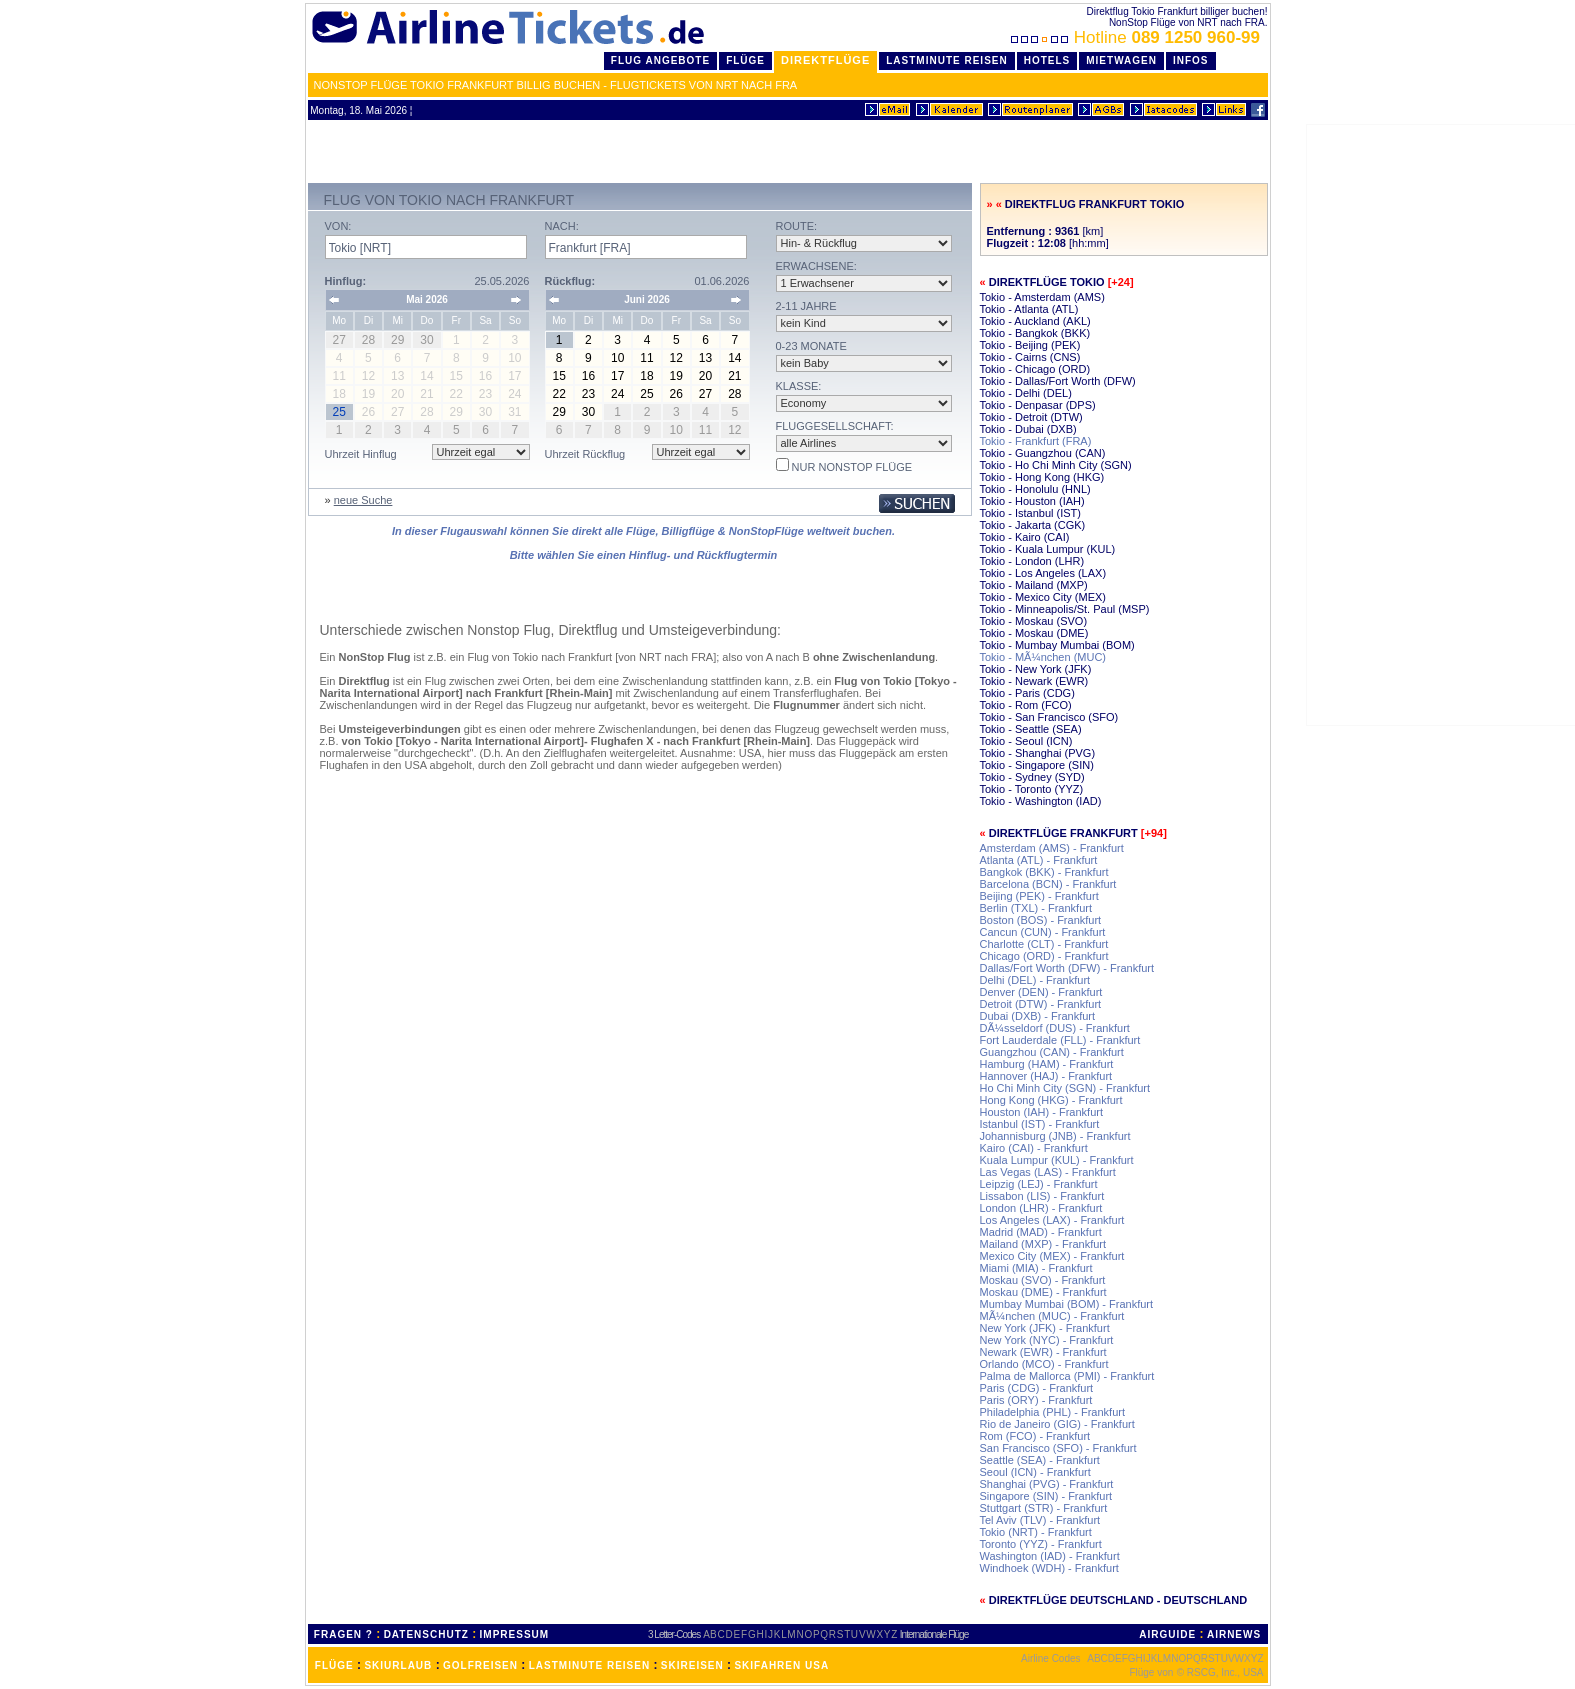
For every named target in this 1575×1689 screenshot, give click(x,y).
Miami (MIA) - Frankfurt (1036, 1268)
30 (588, 412)
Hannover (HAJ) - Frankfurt (1046, 1076)
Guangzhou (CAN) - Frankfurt (1052, 1052)
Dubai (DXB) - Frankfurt (1038, 1016)
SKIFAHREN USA (781, 1665)
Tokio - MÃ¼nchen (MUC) (1043, 657)
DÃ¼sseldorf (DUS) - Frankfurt (1055, 1028)
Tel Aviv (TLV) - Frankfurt (1040, 1520)
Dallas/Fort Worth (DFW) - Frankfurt (1067, 968)
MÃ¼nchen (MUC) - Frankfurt (1052, 1316)
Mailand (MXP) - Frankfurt (1043, 1244)
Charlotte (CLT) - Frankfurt (1044, 944)
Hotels (1047, 60)
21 (734, 376)
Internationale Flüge (934, 1634)
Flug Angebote (660, 60)
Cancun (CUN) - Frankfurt (1043, 932)
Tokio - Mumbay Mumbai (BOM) (1057, 645)
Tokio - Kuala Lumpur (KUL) (1048, 549)
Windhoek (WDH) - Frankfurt (1049, 1568)
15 (558, 376)
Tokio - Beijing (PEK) (1030, 345)
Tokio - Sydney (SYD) (1032, 777)
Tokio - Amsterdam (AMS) (1042, 297)
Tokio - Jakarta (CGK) (1033, 525)
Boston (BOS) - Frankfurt (1041, 920)
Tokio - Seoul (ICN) (1026, 741)
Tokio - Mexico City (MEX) (1043, 597)
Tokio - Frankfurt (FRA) (1036, 441)
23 (588, 394)
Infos (1191, 60)
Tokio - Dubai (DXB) (1028, 429)
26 (676, 394)
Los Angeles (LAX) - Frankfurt (1052, 1220)
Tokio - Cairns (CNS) (1030, 357)
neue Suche (363, 500)
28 (734, 394)
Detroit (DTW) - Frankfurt (1041, 1004)
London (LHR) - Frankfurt (1041, 1208)
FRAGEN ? (343, 1634)
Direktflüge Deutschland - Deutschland (1118, 1600)
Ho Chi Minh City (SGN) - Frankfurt (1065, 1088)
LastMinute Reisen (946, 60)
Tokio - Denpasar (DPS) (1038, 405)
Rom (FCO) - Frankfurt (1035, 1436)
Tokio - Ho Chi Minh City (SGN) (1056, 465)
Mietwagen (1121, 60)
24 (617, 394)
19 (676, 376)
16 (588, 376)
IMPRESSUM (515, 1634)
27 (705, 394)
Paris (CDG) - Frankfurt (1037, 1388)
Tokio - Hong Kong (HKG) (1042, 477)
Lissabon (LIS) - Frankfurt (1042, 1196)
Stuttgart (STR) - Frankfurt (1044, 1508)
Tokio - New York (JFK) (1036, 669)
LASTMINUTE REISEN (589, 1665)
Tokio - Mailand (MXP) (1034, 585)
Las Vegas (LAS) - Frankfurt (1048, 1172)
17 (617, 376)
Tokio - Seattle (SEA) (1031, 729)
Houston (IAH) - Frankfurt (1041, 1112)
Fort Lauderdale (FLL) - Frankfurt (1060, 1040)
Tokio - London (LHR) (1032, 561)
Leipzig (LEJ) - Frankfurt (1039, 1184)
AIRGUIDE (1167, 1634)
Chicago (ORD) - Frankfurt (1044, 956)
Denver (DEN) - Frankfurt (1041, 992)
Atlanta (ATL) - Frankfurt (1039, 860)
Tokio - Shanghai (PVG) (1038, 753)
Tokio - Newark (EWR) (1034, 681)
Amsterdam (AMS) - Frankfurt (1052, 848)
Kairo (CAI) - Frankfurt (1034, 1148)
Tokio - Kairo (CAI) (1025, 537)
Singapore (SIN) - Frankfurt (1046, 1496)
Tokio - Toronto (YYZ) (1032, 789)
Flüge (745, 60)
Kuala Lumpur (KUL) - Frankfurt (1057, 1160)
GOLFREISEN (480, 1665)
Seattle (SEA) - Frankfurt (1040, 1460)
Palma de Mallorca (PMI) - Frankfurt (1067, 1376)
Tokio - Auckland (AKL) (1035, 321)
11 (646, 358)
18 (646, 376)
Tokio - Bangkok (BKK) (1035, 333)
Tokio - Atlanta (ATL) (1029, 309)
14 (734, 358)
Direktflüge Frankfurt (1063, 833)
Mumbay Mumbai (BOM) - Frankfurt (1067, 1304)
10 (617, 358)
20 (705, 376)
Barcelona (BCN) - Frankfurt (1048, 884)
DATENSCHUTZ (426, 1634)
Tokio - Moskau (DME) (1034, 633)
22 (558, 394)
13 (705, 358)
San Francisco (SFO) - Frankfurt (1058, 1448)
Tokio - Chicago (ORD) (1035, 369)
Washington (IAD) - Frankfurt (1050, 1556)
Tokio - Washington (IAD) (1041, 801)
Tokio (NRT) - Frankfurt (1036, 1532)
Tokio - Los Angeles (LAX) (1043, 573)
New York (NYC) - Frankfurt (1047, 1340)
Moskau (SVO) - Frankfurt (1043, 1280)
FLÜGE (334, 1665)
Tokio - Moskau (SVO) (1034, 621)
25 (646, 394)
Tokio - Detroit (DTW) (1031, 417)
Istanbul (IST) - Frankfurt (1040, 1124)
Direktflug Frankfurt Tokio (1094, 204)
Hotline (1137, 37)
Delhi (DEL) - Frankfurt (1035, 980)
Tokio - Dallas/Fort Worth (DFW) (1058, 381)
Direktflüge (825, 60)
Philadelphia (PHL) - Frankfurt (1053, 1412)
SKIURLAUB (398, 1665)
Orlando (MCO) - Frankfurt (1044, 1364)
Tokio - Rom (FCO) (1026, 705)
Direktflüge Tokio (1047, 282)
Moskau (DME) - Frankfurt (1043, 1292)
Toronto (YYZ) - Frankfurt (1041, 1544)
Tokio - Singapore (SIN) (1037, 765)
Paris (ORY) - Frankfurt (1036, 1400)
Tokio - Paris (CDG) (1027, 693)
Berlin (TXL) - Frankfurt (1036, 908)
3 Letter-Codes (674, 1634)
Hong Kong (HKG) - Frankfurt (1051, 1100)
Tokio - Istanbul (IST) (1030, 513)
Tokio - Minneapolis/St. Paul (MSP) (1065, 609)
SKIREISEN (692, 1665)
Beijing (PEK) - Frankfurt (1039, 896)
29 (558, 412)
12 (676, 358)
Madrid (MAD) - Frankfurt (1041, 1232)
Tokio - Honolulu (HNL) (1035, 489)
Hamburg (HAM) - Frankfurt (1047, 1064)
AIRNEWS (1234, 1634)
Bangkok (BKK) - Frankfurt (1044, 872)
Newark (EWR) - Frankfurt (1043, 1352)
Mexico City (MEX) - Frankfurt (1052, 1256)
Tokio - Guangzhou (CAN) (1043, 453)
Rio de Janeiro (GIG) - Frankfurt (1057, 1424)
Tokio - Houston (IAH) (1032, 501)
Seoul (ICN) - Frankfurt (1035, 1472)
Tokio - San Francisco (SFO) (1049, 717)
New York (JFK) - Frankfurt (1045, 1328)
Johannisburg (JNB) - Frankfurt (1055, 1136)
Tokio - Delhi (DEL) (1026, 393)
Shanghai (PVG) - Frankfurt (1047, 1484)
